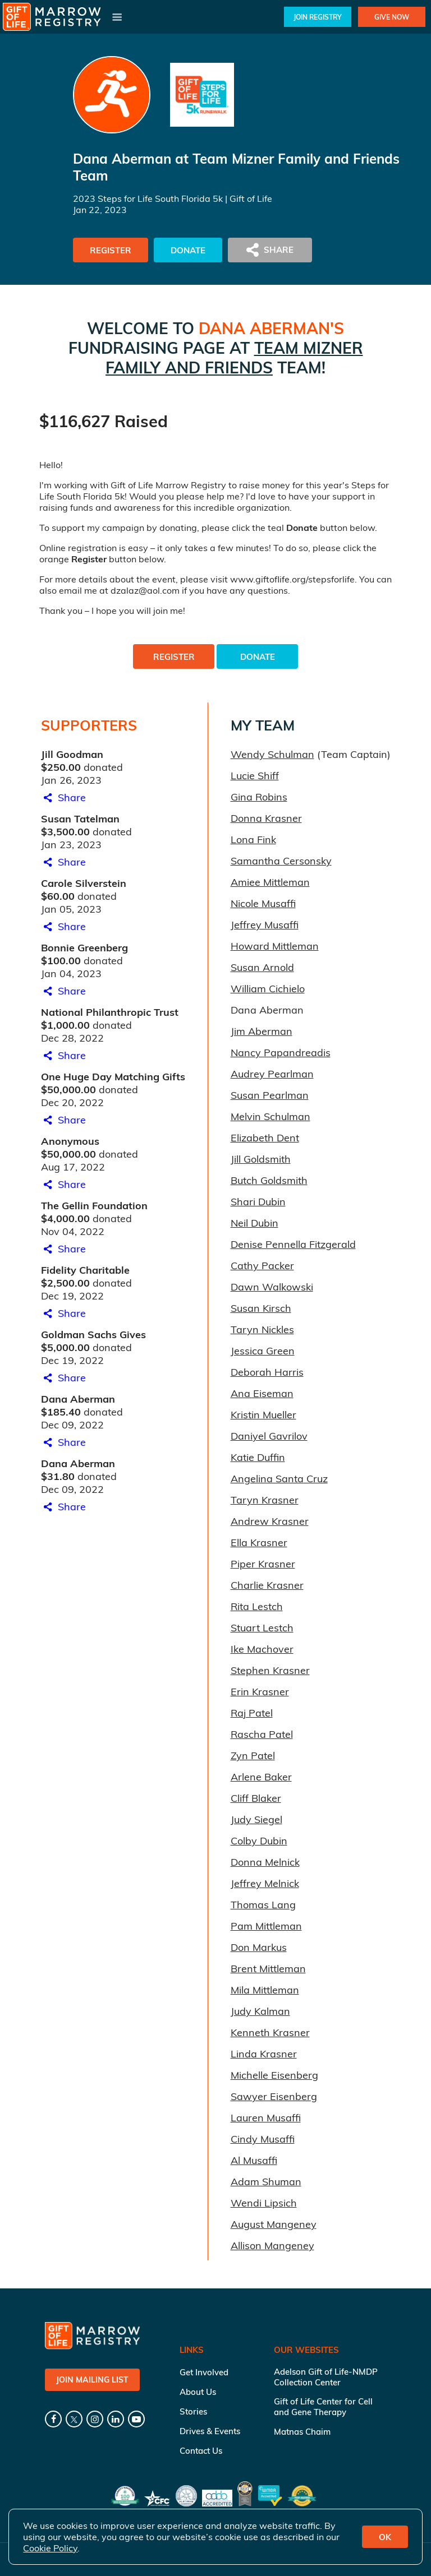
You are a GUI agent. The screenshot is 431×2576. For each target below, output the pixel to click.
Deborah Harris (267, 1372)
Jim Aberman (261, 1031)
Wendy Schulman (272, 754)
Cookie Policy (50, 2548)
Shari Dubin (258, 1201)
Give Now (391, 17)
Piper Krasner (263, 1563)
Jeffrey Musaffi (265, 924)
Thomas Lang (263, 1904)
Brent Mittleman (268, 1968)
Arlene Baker (261, 1776)
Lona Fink (253, 839)
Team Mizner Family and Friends (234, 357)
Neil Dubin (254, 1223)
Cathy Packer (262, 1265)
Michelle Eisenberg (274, 2075)
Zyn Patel (253, 1755)
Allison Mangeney (272, 2245)
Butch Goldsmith (269, 1180)
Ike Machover (262, 1649)
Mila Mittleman (265, 1989)
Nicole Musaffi (263, 903)
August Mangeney (274, 2224)
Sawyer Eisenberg (274, 2096)
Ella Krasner (259, 1542)
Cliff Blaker (256, 1798)
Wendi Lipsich (264, 2202)
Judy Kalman (260, 2011)
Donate (188, 250)
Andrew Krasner (270, 1521)
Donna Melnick (265, 1862)
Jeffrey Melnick (265, 1883)
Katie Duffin (258, 1457)
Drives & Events (210, 2431)
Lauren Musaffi (266, 2117)
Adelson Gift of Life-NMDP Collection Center (326, 2377)
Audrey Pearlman (272, 1073)
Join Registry (318, 17)
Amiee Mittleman (270, 882)
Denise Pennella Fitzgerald (293, 1244)
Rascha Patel (262, 1734)
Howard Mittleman (275, 946)
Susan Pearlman (270, 1095)
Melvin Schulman (270, 1116)
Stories (193, 2411)
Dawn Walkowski (272, 1286)
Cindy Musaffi (263, 2139)
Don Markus (259, 1947)
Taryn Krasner (265, 1499)
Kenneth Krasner (270, 2032)
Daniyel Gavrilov (269, 1436)
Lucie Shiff (255, 775)
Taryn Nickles (262, 1329)
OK (385, 2537)
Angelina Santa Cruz (279, 1478)
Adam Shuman (266, 2181)
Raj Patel (252, 1712)
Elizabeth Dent (265, 1137)
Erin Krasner (260, 1691)
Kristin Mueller (263, 1414)
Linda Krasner (264, 2053)
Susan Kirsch (261, 1308)
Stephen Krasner (270, 1670)
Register (110, 250)
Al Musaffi (254, 2160)
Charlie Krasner (267, 1585)
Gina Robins (259, 796)
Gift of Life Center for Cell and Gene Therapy (323, 2406)
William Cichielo (268, 988)
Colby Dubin (259, 1840)
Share (63, 797)
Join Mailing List (92, 2380)
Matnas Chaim (302, 2431)
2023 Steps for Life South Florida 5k (148, 198)
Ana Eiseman (262, 1393)
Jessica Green (263, 1350)
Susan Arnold (262, 967)
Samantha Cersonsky (281, 860)
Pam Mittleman (266, 1926)
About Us (198, 2392)
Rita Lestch (257, 1606)
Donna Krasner (266, 818)
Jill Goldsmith (261, 1159)
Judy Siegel (256, 1819)
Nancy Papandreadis (281, 1052)
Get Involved (204, 2372)
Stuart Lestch (262, 1627)
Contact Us (201, 2450)
